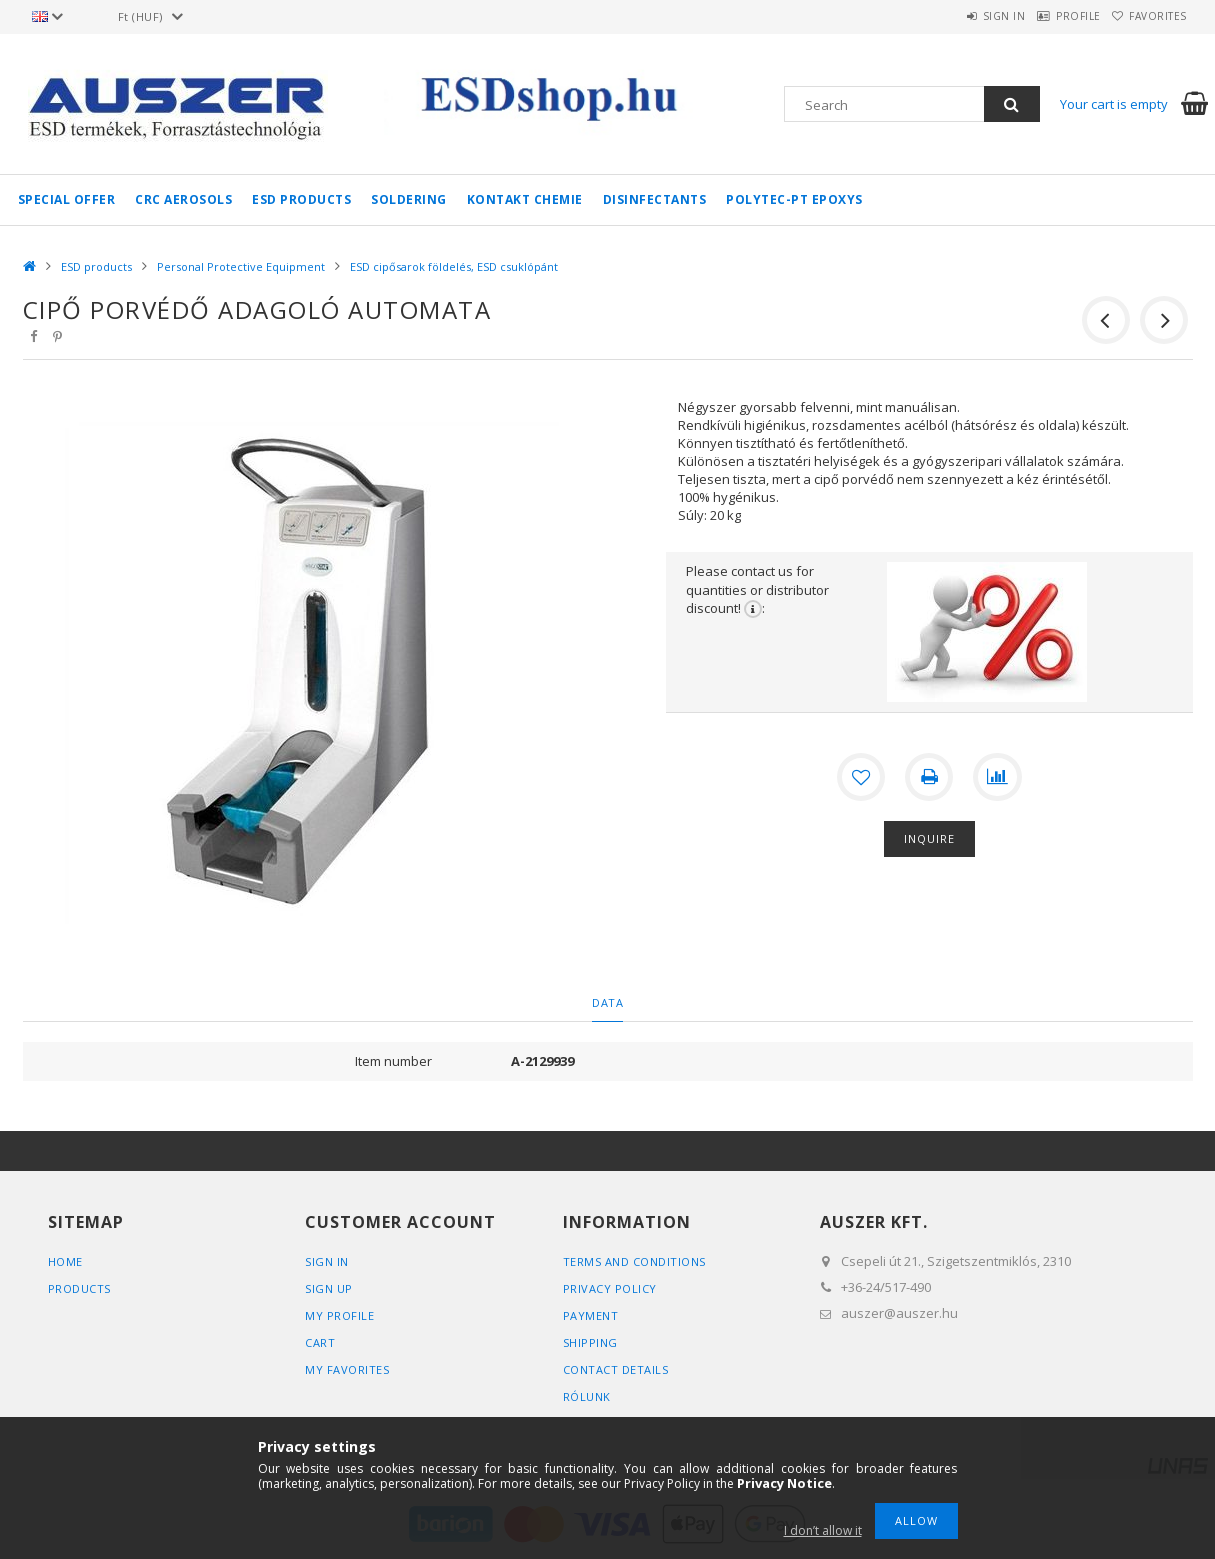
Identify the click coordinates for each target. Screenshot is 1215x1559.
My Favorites (347, 1369)
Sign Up (329, 1288)
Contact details (616, 1369)
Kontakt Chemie (525, 199)
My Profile (339, 1315)
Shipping (590, 1342)
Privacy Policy (610, 1288)
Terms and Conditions (634, 1261)
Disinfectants (655, 199)
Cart (320, 1342)
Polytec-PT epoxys (794, 199)
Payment (591, 1315)
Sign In (327, 1261)
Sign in (957, 16)
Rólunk (587, 1396)
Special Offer (67, 199)
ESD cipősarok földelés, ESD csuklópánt (454, 266)
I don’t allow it (823, 1530)
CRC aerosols (183, 199)
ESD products (301, 199)
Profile (1050, 16)
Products (79, 1288)
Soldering (409, 199)
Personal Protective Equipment (241, 266)
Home (65, 1261)
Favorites (1149, 16)
